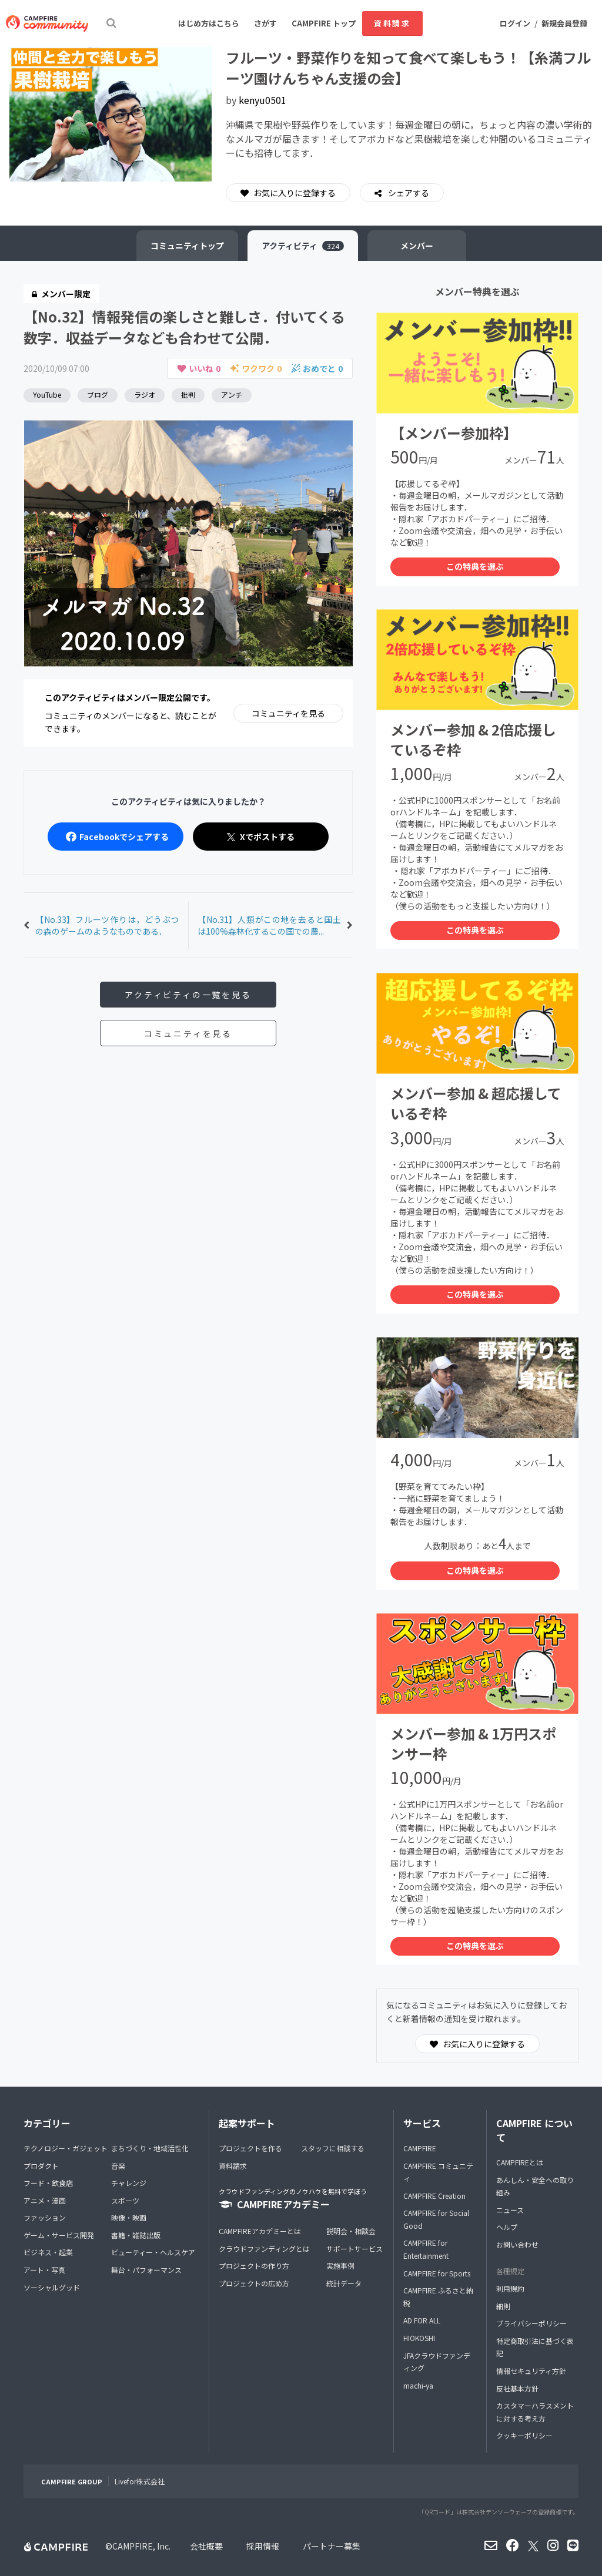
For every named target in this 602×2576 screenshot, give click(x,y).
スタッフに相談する (332, 2148)
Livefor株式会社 (140, 2481)
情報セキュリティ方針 (531, 2371)
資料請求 (392, 23)
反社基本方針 (517, 2388)
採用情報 (262, 2546)
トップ (187, 245)
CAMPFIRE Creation (434, 2196)
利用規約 (510, 2288)
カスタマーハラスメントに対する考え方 (535, 2411)
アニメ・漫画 (45, 2200)
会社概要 (206, 2546)
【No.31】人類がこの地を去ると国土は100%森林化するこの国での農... (269, 925)
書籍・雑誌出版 (135, 2235)
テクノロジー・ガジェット (66, 2148)
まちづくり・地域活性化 (150, 2148)
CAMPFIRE (419, 2148)
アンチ (231, 394)
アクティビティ (303, 245)
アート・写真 (44, 2270)
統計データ (344, 2283)
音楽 (118, 2166)
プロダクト (41, 2166)
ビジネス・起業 (48, 2252)
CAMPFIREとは (519, 2162)
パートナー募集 (331, 2546)
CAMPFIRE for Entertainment (426, 2249)
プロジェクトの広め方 (254, 2283)
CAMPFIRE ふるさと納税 (438, 2296)
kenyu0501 (262, 100)
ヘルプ (506, 2227)
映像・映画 (128, 2217)
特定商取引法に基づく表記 (535, 2347)
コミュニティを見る (288, 713)
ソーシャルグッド (52, 2287)
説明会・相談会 (351, 2231)
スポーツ (125, 2200)
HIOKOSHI (419, 2338)
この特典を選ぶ (475, 566)
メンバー (416, 245)
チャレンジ (128, 2183)
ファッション (45, 2217)
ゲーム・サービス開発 (59, 2235)
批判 (188, 394)
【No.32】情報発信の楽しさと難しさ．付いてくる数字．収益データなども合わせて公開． (184, 327)
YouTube (47, 394)
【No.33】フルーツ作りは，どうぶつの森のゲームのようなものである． (107, 925)
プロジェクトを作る (250, 2148)
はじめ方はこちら (208, 23)
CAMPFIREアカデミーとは (260, 2231)
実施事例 (340, 2266)
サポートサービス (354, 2248)
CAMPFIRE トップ (324, 23)
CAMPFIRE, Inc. (141, 2546)
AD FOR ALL (421, 2320)
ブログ (97, 394)
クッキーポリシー (524, 2435)
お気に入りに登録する (288, 192)
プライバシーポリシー (531, 2323)
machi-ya (418, 2385)
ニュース (510, 2210)
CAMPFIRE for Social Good (436, 2219)
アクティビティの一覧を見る (188, 994)
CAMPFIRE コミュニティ (438, 2172)
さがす (265, 23)
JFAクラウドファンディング (436, 2361)
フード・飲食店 (48, 2183)
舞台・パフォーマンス (146, 2270)
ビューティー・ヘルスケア (153, 2252)
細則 (503, 2306)
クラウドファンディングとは (264, 2248)
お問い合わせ (517, 2244)
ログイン (515, 23)
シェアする (407, 193)
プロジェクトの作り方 (254, 2266)
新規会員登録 (564, 23)
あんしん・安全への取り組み (535, 2186)
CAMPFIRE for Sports (436, 2273)
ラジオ (144, 394)
